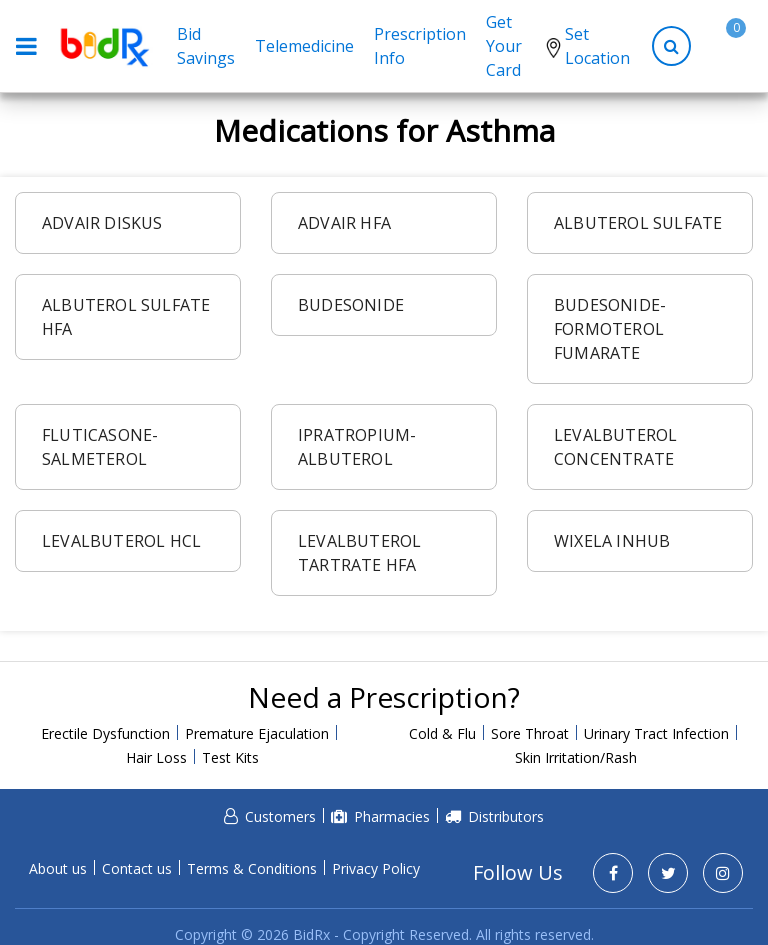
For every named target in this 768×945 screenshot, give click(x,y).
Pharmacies (392, 816)
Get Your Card (504, 46)
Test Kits (230, 757)
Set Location (597, 46)
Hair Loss (156, 757)
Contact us (137, 868)
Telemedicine (304, 46)
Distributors (506, 816)
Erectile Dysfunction (105, 733)
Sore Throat (530, 733)
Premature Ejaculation (257, 733)
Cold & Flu (442, 733)
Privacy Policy (376, 868)
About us (58, 868)
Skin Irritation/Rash (576, 757)
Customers (280, 816)
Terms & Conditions (252, 868)
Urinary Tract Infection (656, 733)
